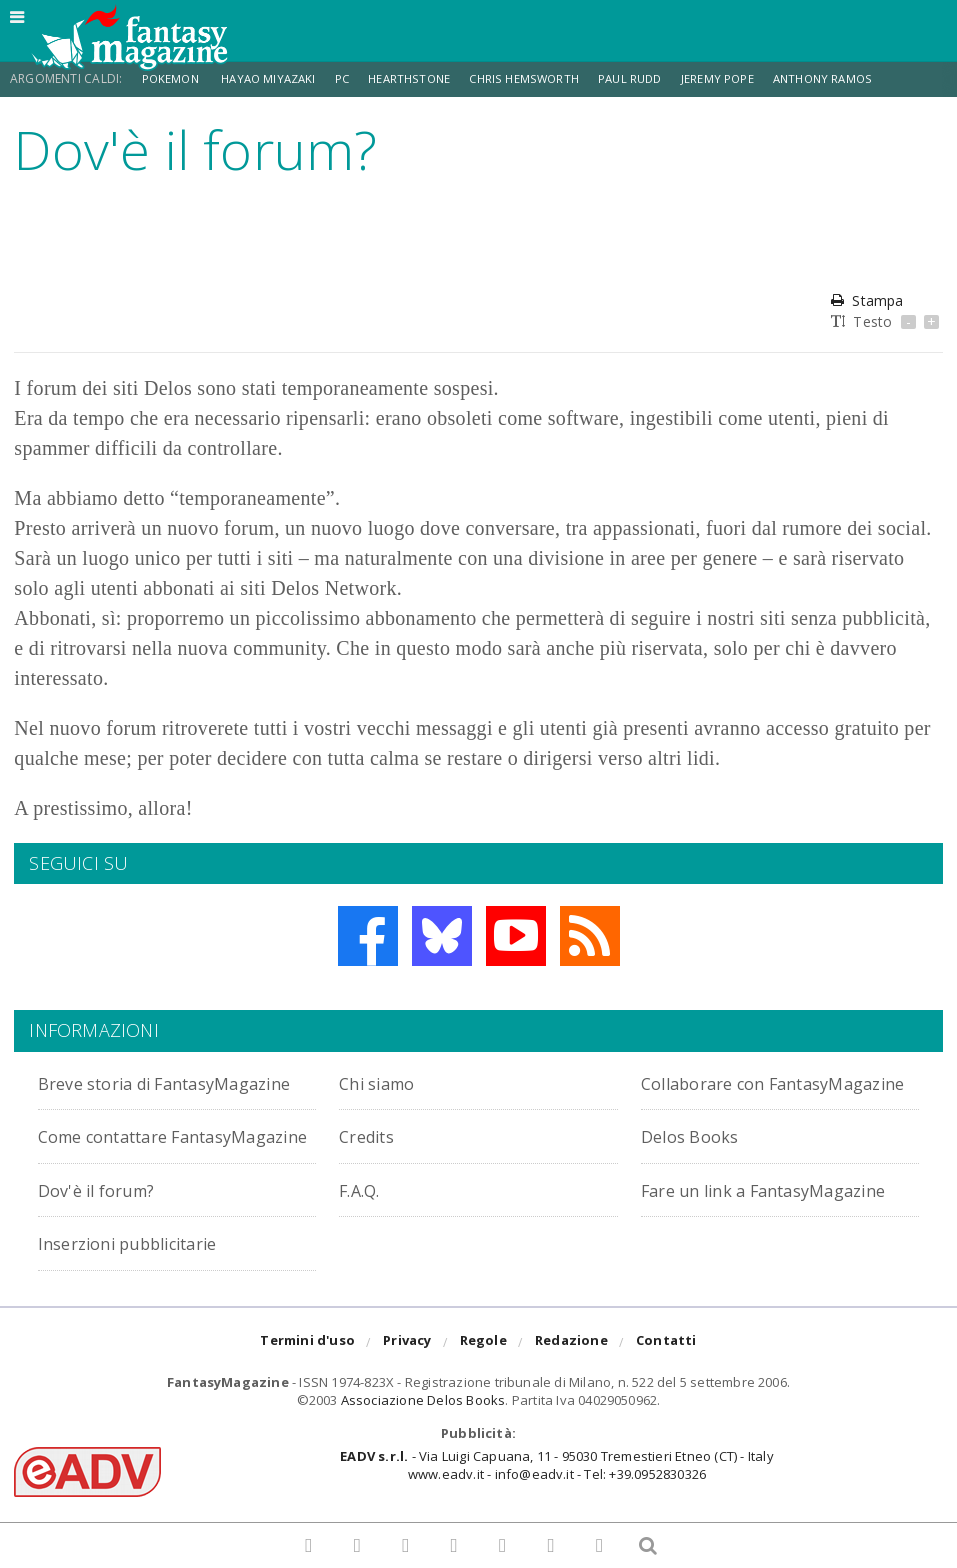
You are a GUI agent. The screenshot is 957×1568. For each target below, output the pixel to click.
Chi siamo (384, 1082)
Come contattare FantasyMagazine (118, 1169)
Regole (483, 1387)
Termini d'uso (307, 1387)
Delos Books (696, 1158)
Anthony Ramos (851, 78)
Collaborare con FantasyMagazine (721, 1093)
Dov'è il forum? (407, 1211)
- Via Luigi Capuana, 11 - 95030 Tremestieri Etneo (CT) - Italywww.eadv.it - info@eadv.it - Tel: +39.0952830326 (556, 1510)
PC (352, 78)
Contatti (666, 1387)
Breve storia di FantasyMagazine (118, 1093)
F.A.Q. (666, 1211)
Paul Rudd (652, 78)
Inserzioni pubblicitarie (445, 1265)
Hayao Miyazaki (275, 78)
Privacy (407, 1387)
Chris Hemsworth (542, 78)
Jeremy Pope (743, 78)
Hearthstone (423, 78)
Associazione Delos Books (423, 1445)
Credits (372, 1158)
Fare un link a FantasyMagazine (118, 1276)
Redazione (571, 1387)
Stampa (867, 300)
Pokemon (173, 78)
